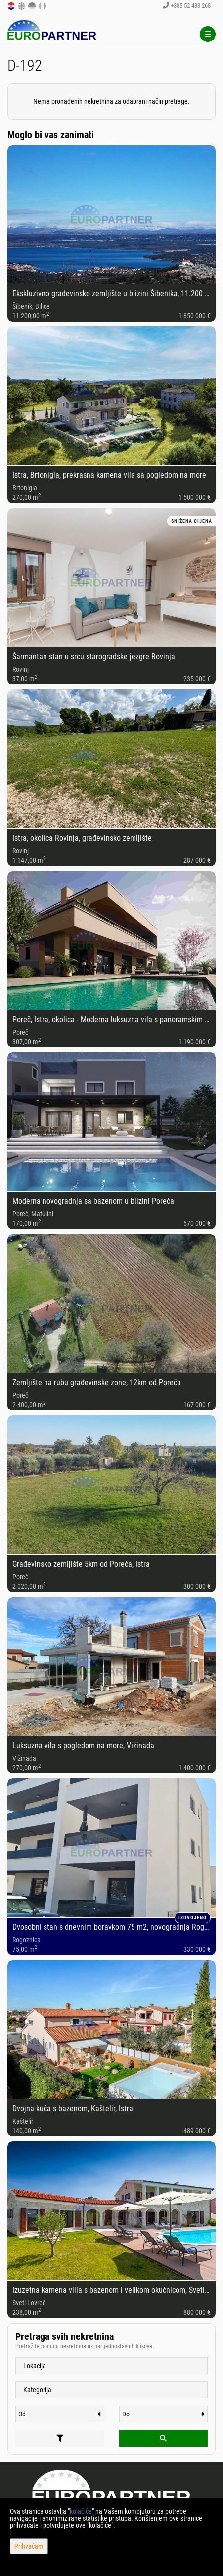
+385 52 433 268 (187, 5)
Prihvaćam (29, 2546)
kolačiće (81, 2511)
